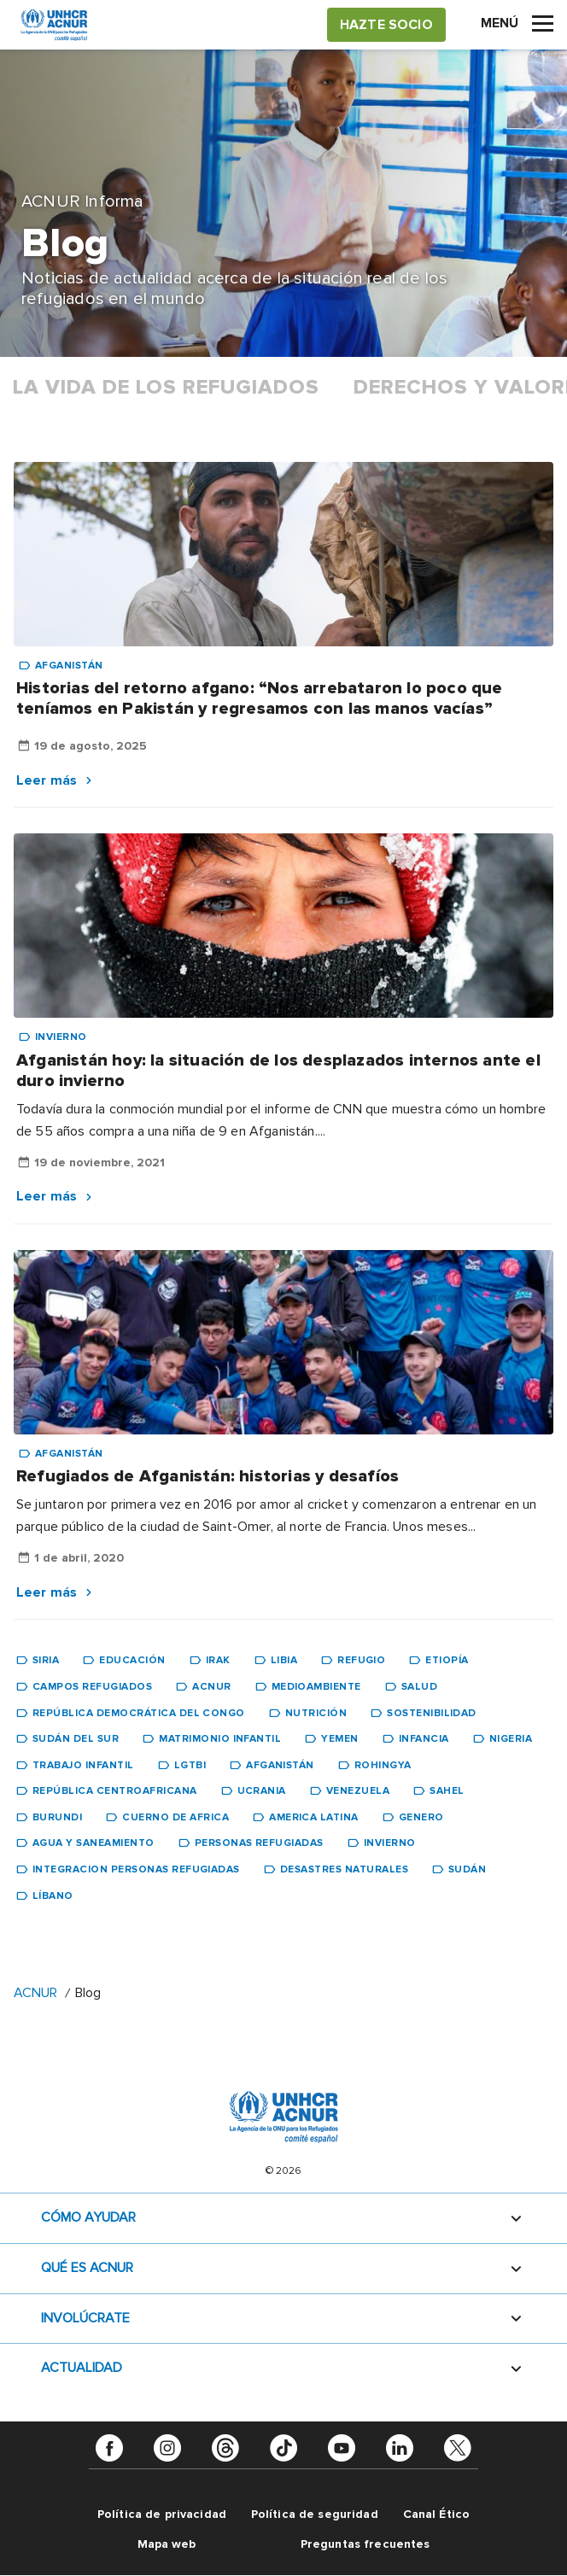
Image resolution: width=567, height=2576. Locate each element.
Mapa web (166, 2544)
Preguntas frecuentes (365, 2544)
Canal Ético (437, 2514)
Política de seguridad (314, 2514)
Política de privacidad (161, 2514)
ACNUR (35, 1992)
